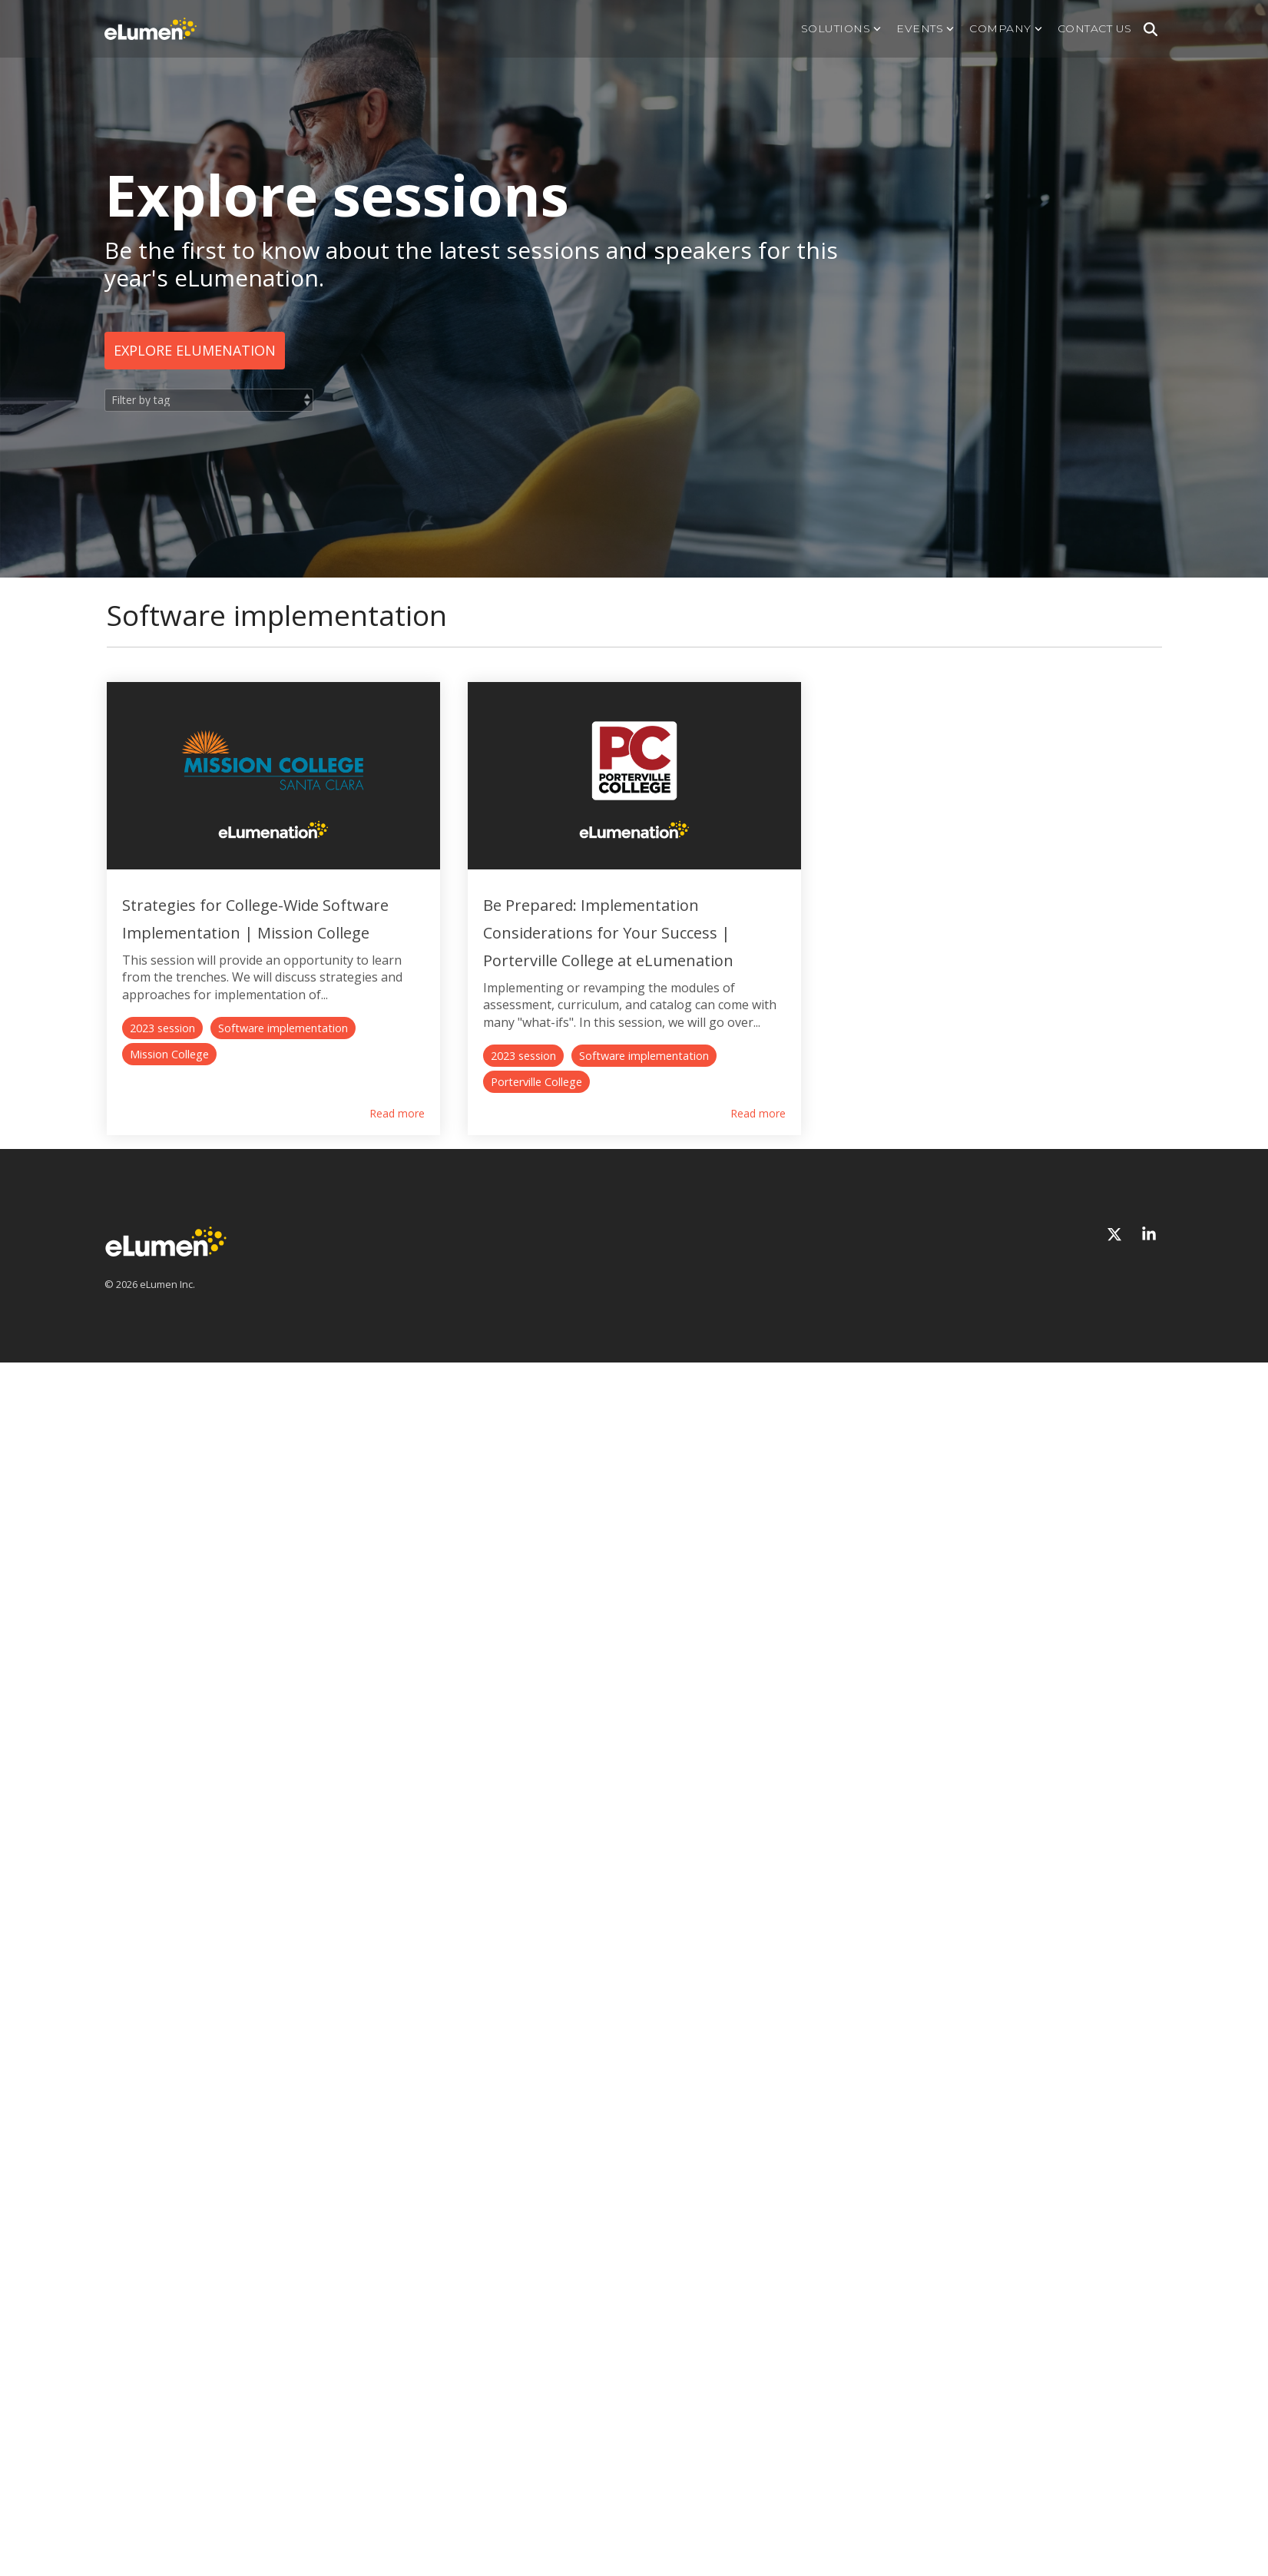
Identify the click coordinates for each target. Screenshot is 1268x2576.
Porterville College (858, 1073)
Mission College (410, 1073)
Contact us (1095, 28)
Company (1005, 28)
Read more (477, 1105)
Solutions (841, 28)
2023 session (162, 1073)
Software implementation (283, 1073)
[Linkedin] (1148, 1226)
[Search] (1150, 29)
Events (925, 28)
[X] (1116, 1226)
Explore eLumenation (195, 350)
